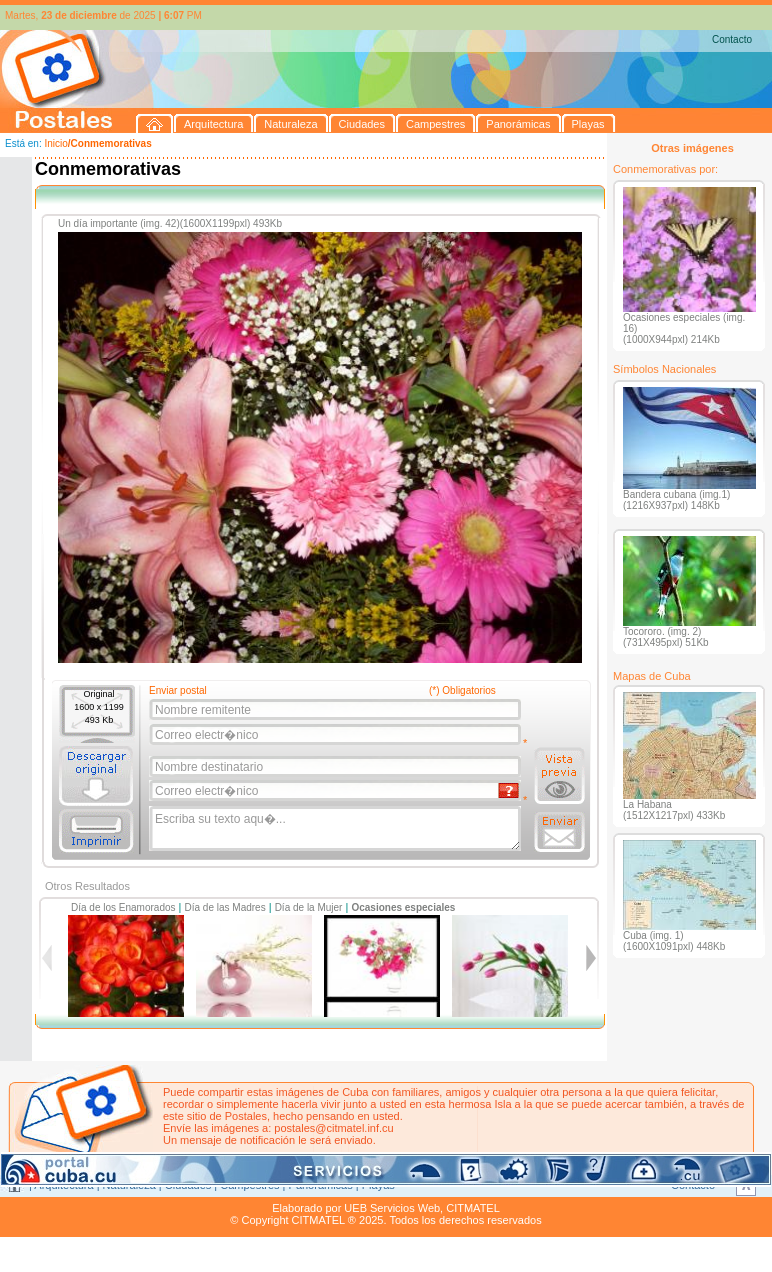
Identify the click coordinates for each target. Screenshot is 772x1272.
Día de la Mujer (309, 907)
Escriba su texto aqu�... (336, 829)
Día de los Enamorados (123, 907)
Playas (378, 1185)
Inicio (55, 143)
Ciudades (188, 1185)
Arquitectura (63, 1185)
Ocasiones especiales (403, 907)
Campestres (249, 1185)
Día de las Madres (225, 907)
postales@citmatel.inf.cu (333, 1128)
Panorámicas (321, 1185)
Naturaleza (129, 1185)
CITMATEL (473, 1208)
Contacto (732, 39)
